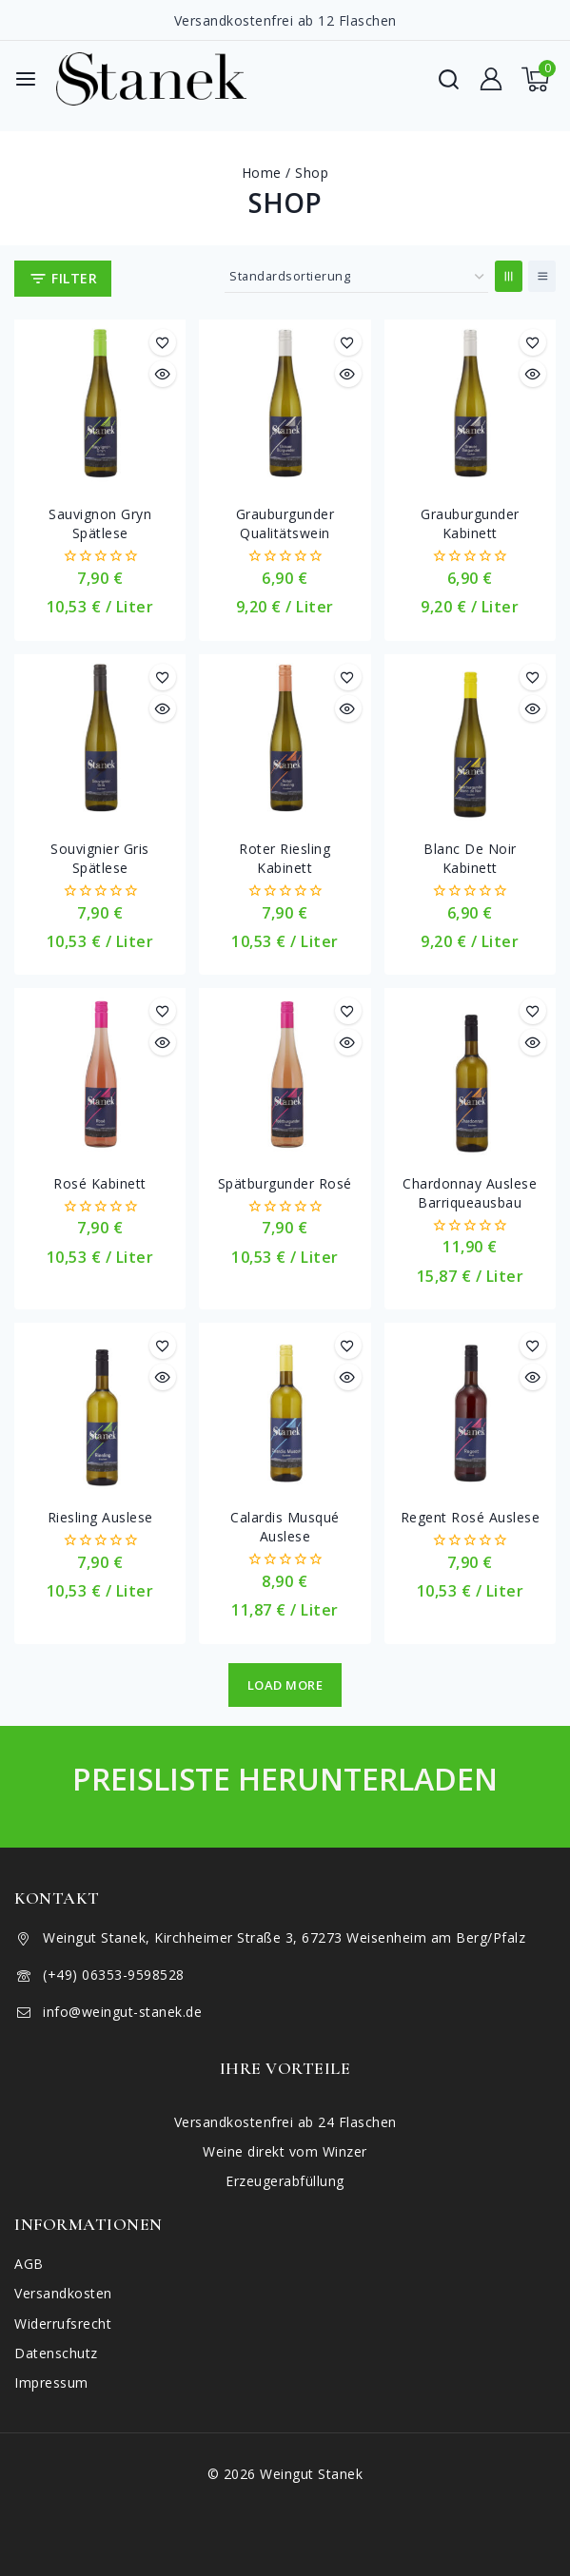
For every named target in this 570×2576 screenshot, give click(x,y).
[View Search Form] (449, 79)
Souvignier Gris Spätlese (99, 858)
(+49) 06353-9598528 (114, 1975)
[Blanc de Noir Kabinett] (470, 739)
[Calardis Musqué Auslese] (284, 1408)
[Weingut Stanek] (151, 79)
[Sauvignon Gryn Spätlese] (100, 405)
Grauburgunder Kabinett (470, 523)
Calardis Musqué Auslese (285, 1526)
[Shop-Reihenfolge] (356, 277)
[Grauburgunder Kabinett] (470, 405)
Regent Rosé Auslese (471, 1517)
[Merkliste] (162, 342)
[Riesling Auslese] (100, 1408)
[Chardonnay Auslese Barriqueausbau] (470, 1073)
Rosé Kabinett (100, 1183)
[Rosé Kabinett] (100, 1073)
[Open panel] (62, 279)
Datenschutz (56, 2353)
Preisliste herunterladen (285, 1778)
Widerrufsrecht (62, 2324)
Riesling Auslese (100, 1517)
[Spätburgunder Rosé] (284, 1073)
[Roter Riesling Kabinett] (284, 739)
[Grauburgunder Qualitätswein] (284, 405)
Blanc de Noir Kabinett (470, 858)
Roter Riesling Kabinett (284, 858)
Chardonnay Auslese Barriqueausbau (470, 1192)
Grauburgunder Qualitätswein (285, 523)
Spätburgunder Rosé (285, 1183)
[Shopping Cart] (538, 79)
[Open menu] (25, 79)
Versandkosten (63, 2293)
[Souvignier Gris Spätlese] (100, 739)
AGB (29, 2264)
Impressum (51, 2382)
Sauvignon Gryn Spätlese (100, 523)
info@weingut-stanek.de (122, 2012)
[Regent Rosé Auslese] (470, 1408)
